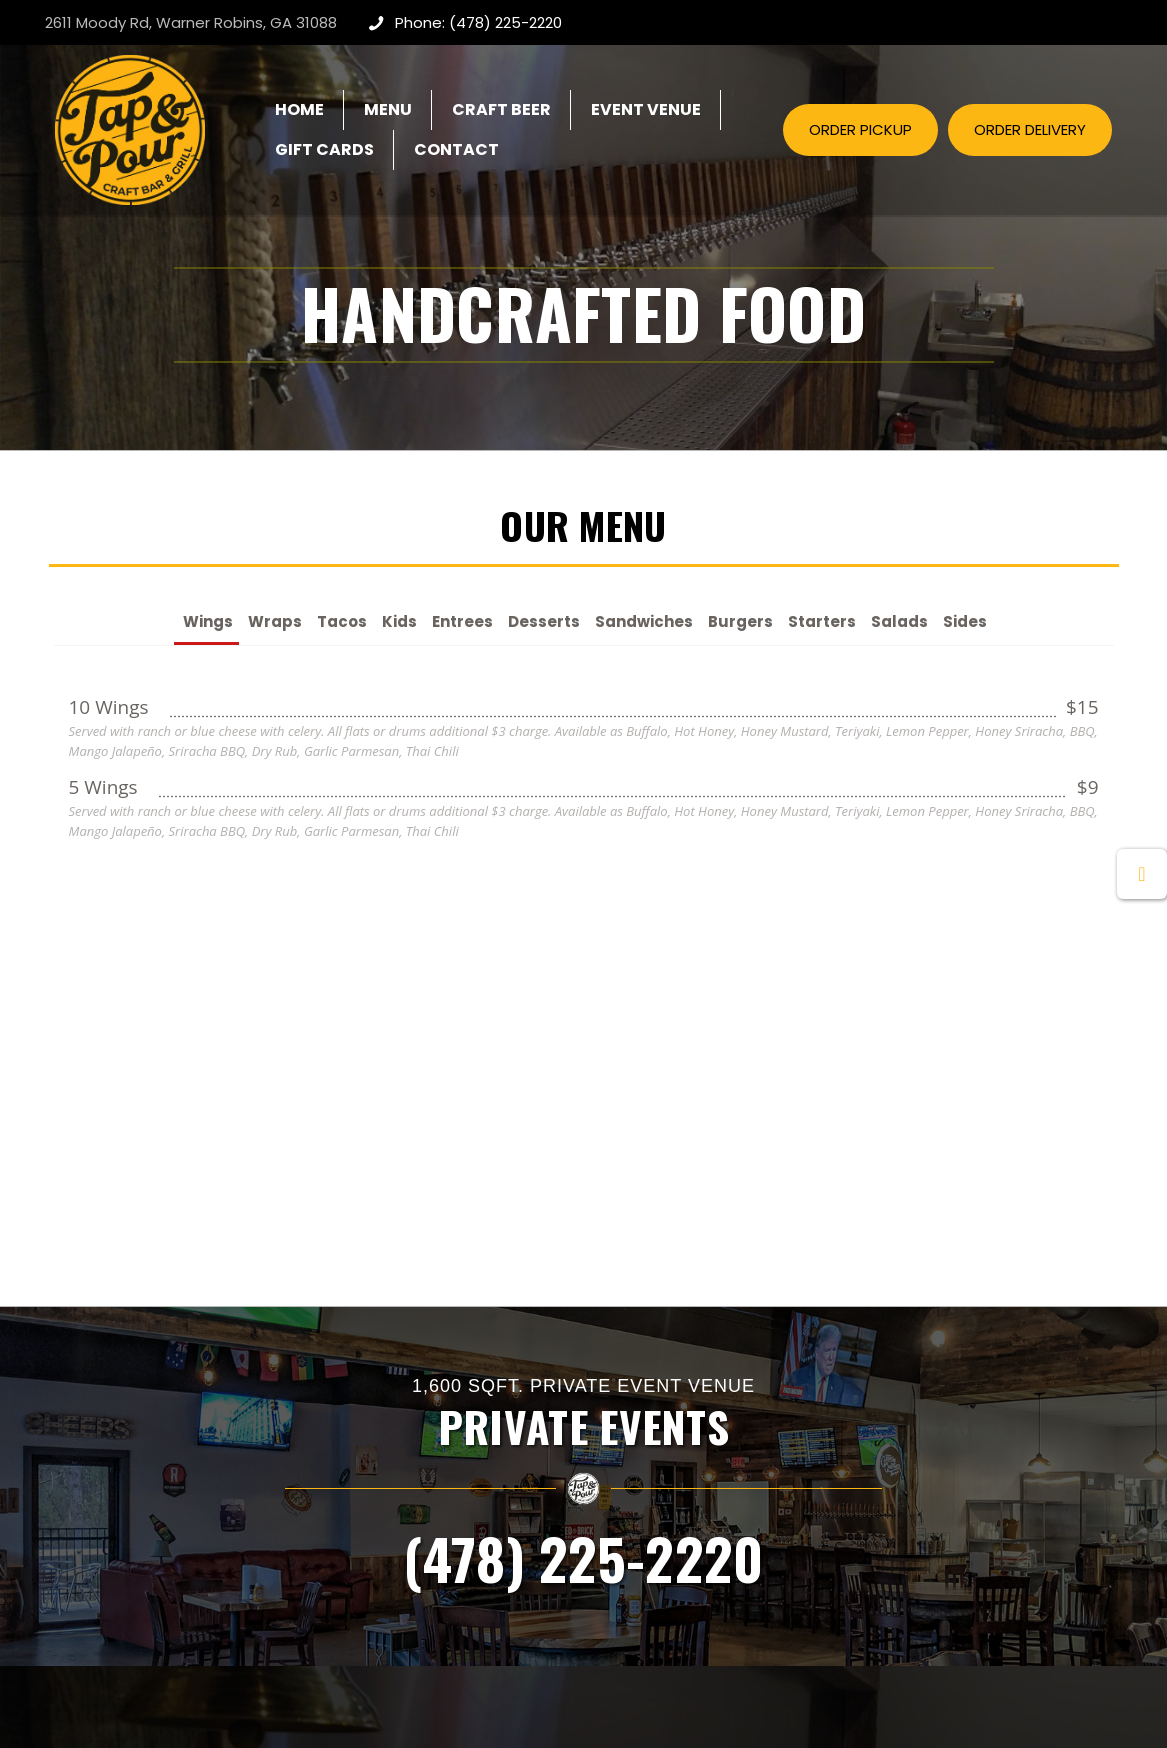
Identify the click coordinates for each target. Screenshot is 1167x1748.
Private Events (413, 1449)
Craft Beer (635, 1478)
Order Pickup (642, 1507)
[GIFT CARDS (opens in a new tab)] (324, 150)
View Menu (635, 1449)
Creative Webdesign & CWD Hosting (734, 1700)
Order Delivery (647, 1536)
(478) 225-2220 (583, 1177)
